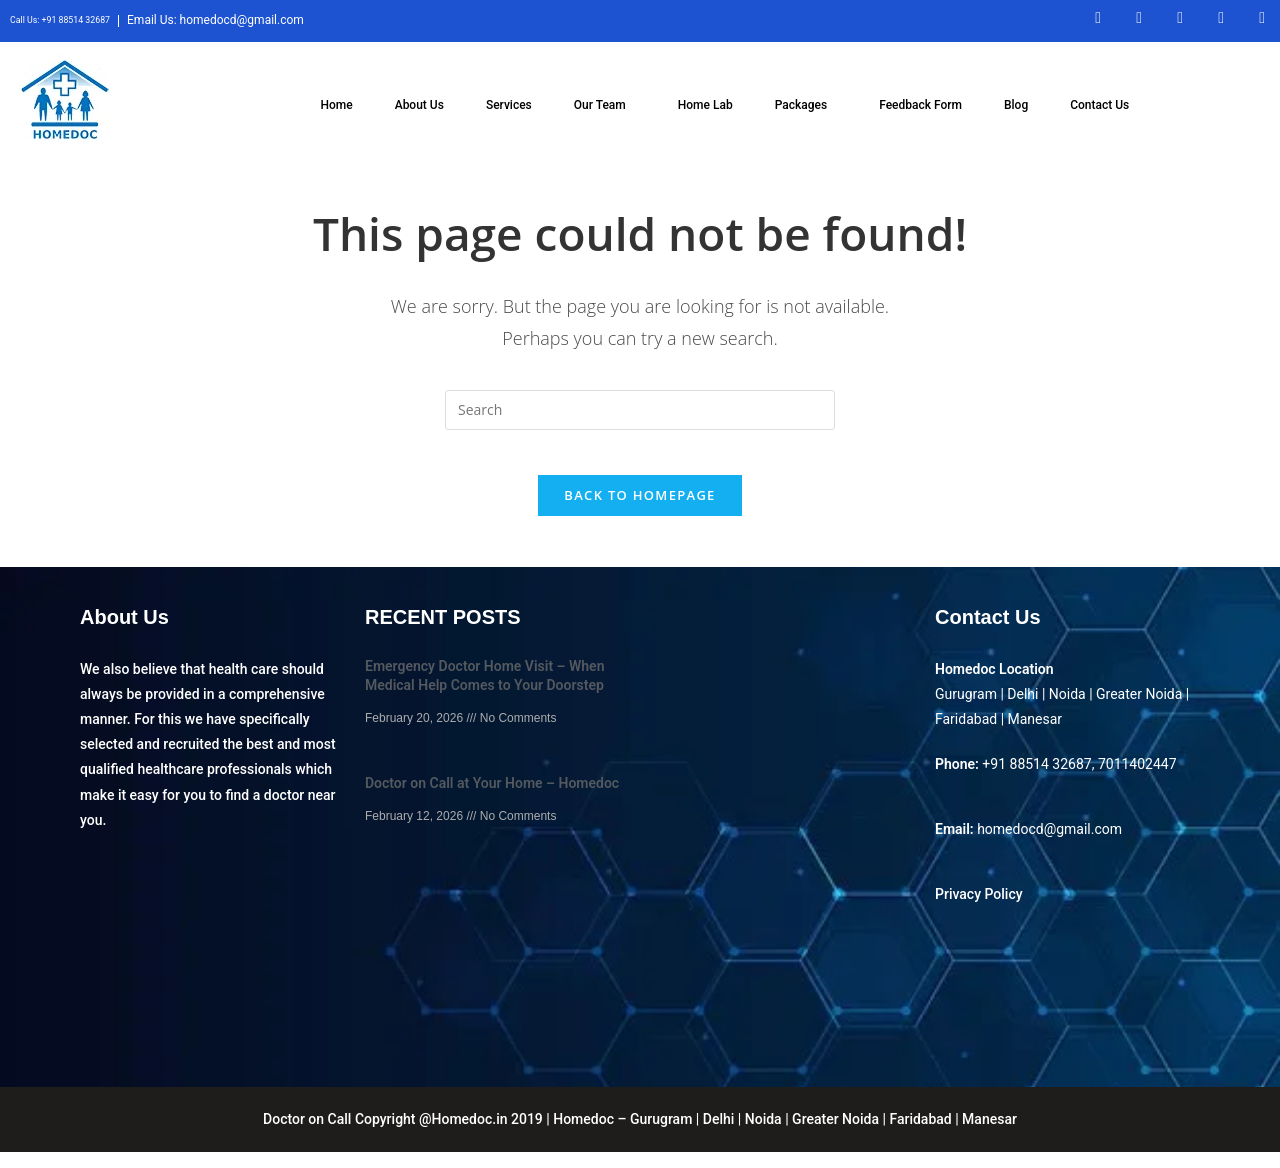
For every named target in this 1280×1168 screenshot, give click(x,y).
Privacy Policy (979, 910)
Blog (1016, 105)
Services (509, 105)
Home (336, 105)
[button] (605, 105)
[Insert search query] (640, 410)
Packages (801, 105)
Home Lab (705, 105)
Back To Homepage (639, 511)
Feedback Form (920, 105)
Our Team (600, 105)
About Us (419, 105)
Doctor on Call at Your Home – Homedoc (492, 800)
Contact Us (1099, 105)
